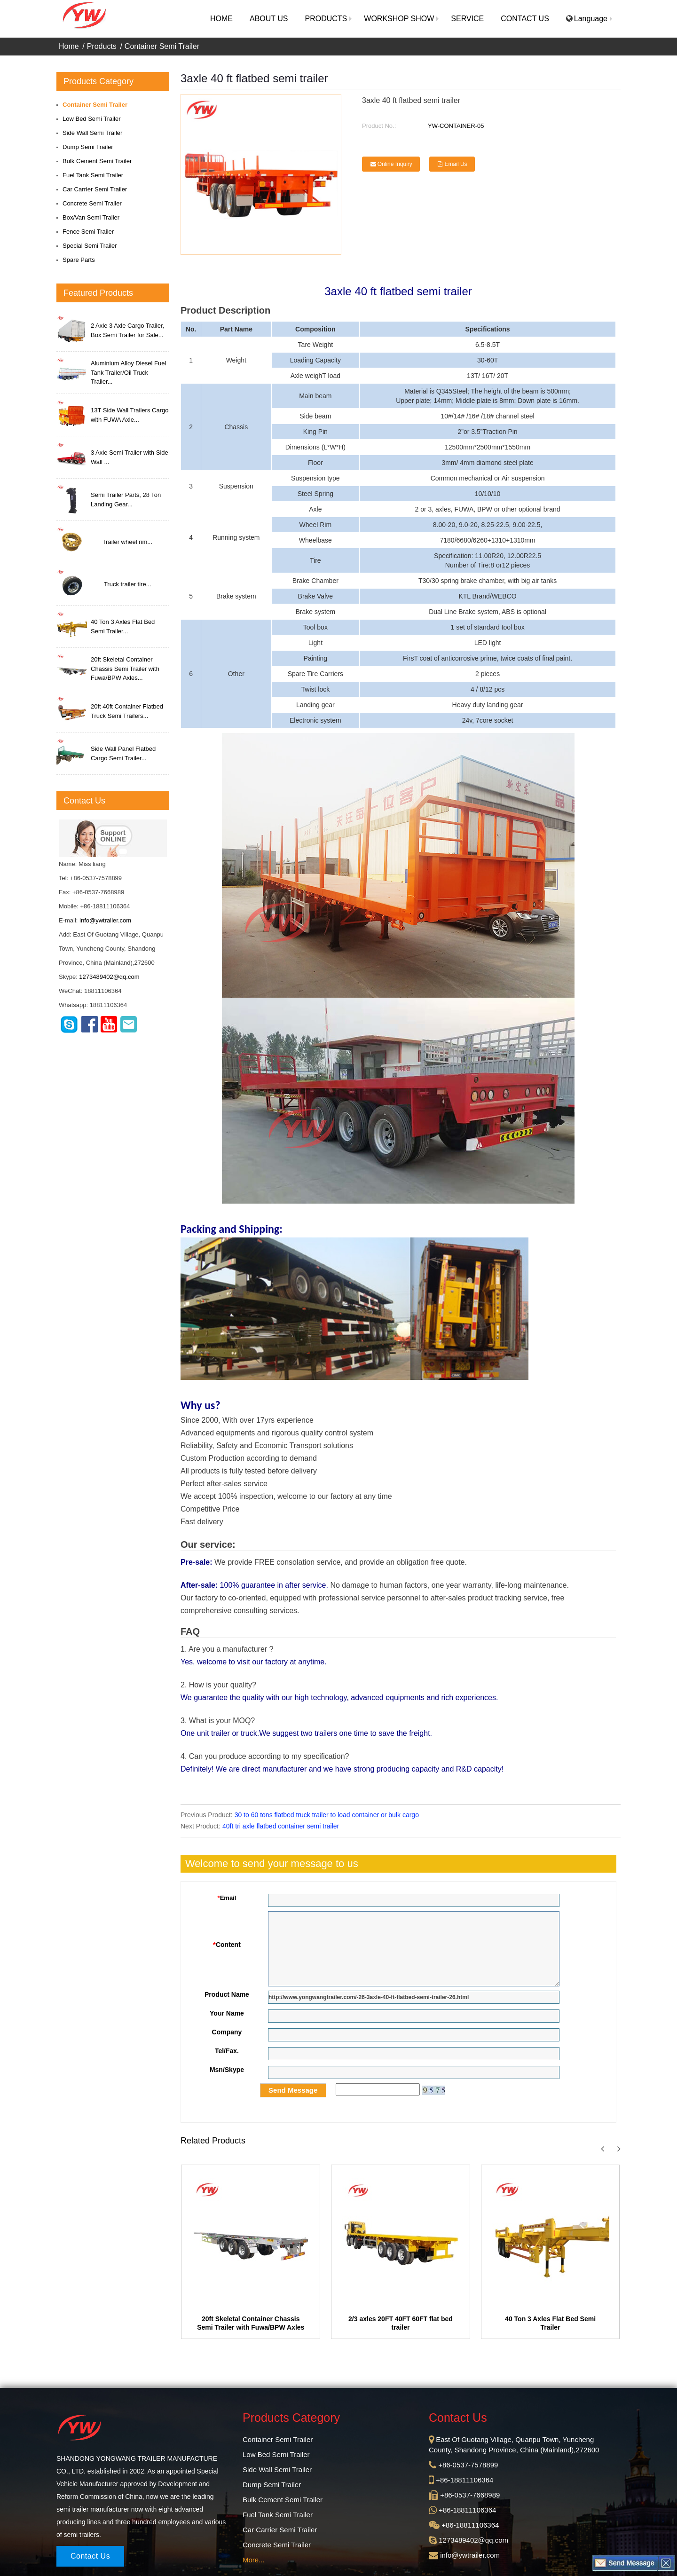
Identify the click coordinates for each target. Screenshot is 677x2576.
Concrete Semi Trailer (92, 203)
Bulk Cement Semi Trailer (97, 161)
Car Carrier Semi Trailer (95, 189)
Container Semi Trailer (162, 46)
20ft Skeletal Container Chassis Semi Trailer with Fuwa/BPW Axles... (125, 668)
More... (254, 2560)
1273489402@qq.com (109, 976)
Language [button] (586, 19)
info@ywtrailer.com (105, 920)
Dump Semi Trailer (88, 146)
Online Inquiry (395, 164)
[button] (326, 19)
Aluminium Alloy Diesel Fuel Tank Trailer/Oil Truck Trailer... (128, 372)
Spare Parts (79, 259)
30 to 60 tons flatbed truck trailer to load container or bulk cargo (327, 1815)
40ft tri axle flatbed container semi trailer (280, 1826)
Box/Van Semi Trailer (91, 217)
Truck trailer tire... (127, 584)
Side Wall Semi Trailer (92, 132)
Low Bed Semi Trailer (92, 118)
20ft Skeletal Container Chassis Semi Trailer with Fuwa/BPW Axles (250, 2323)
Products (102, 46)
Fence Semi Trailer (88, 231)
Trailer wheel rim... (127, 541)
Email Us (456, 164)
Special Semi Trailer (90, 245)
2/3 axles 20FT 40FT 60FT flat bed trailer (400, 2323)
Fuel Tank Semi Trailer (93, 175)
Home (69, 46)
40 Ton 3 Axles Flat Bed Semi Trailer (550, 2323)
